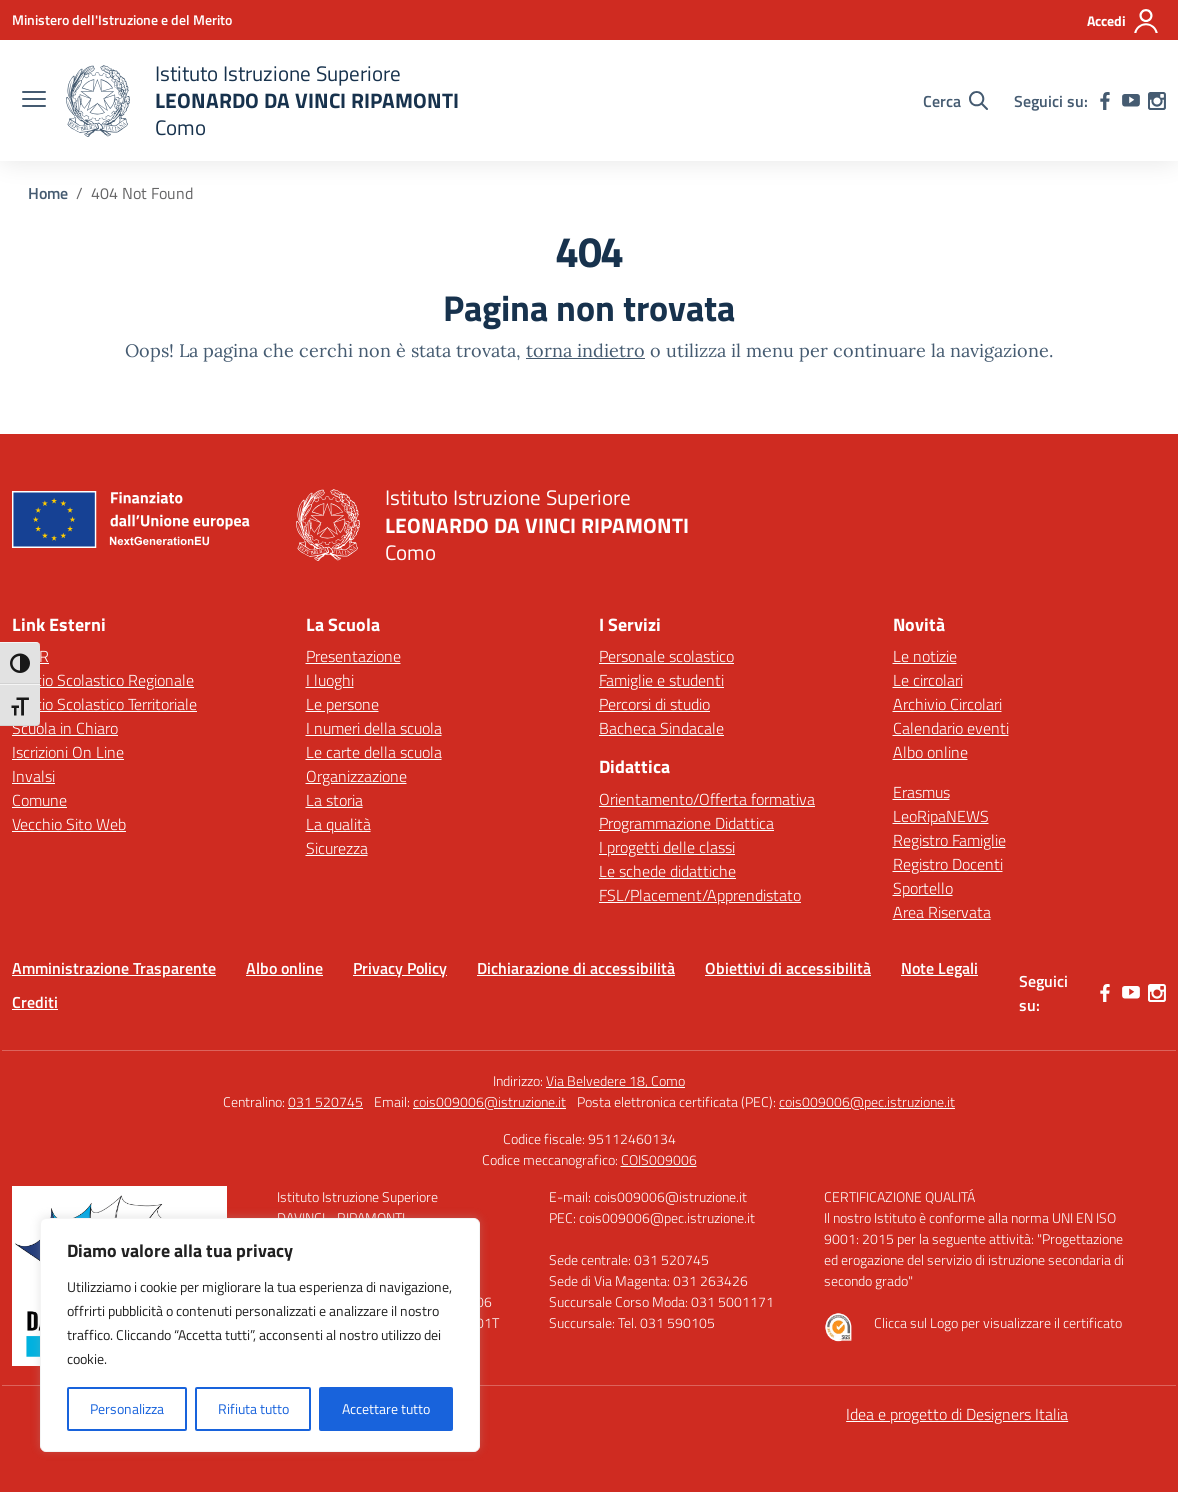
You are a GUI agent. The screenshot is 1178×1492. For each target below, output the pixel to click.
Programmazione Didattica (686, 823)
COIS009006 (659, 1159)
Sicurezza (337, 848)
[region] (260, 1335)
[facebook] (1105, 101)
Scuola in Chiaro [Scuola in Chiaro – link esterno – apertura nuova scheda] (65, 728)
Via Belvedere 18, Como (615, 1080)
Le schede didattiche (667, 871)
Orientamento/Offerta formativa (707, 799)
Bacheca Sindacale (661, 728)
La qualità (338, 824)
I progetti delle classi (667, 847)
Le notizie (925, 656)
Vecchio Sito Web (69, 824)
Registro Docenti (948, 864)
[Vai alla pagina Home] (48, 193)
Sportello (923, 888)
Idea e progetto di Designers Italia (957, 1414)
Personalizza (127, 1408)
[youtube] (1131, 101)
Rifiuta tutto (253, 1408)
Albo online (930, 752)
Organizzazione (356, 776)
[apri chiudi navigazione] (34, 101)
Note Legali (939, 968)
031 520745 (325, 1101)
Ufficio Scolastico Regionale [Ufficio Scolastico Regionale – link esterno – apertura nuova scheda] (103, 680)
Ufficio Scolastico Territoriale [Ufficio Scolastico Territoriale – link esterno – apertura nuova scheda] (104, 704)
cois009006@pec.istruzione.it (867, 1101)
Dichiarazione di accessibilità (576, 968)
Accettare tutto (386, 1408)
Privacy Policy (400, 968)
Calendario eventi (951, 728)
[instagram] (1157, 101)
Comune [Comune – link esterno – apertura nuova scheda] (39, 800)
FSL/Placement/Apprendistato (700, 895)
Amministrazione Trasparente (114, 968)
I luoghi (330, 680)
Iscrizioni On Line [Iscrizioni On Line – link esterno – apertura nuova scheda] (68, 752)
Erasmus (921, 792)
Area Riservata (942, 912)
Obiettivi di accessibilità (788, 968)
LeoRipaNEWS (941, 816)
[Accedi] (1123, 21)
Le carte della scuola (374, 752)
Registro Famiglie (949, 840)
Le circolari (928, 680)
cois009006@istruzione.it (489, 1101)
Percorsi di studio (654, 704)
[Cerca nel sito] (955, 101)
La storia (334, 800)
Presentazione (353, 656)
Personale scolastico (666, 656)
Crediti (35, 1002)
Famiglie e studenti (661, 680)
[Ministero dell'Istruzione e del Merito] (122, 19)
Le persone (342, 704)
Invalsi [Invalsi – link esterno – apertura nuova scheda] (33, 776)
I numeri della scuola (374, 728)
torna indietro (585, 350)
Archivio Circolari (947, 704)
